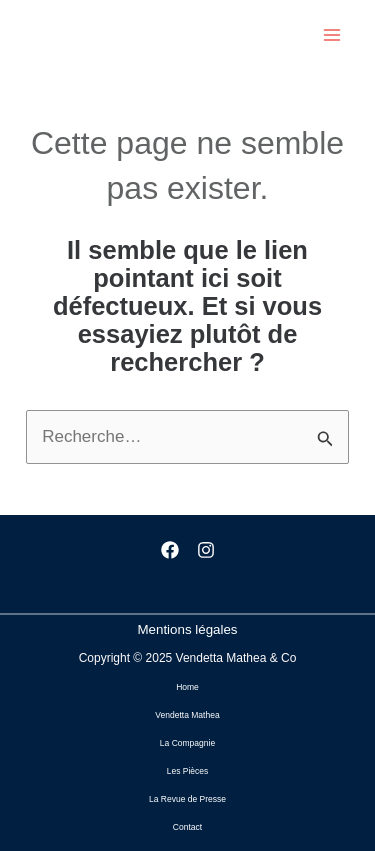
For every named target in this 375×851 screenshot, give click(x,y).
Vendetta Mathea (187, 715)
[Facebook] (170, 550)
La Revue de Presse (187, 799)
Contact (187, 827)
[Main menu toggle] (333, 35)
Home (187, 687)
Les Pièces (188, 771)
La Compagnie (187, 743)
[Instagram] (206, 550)
